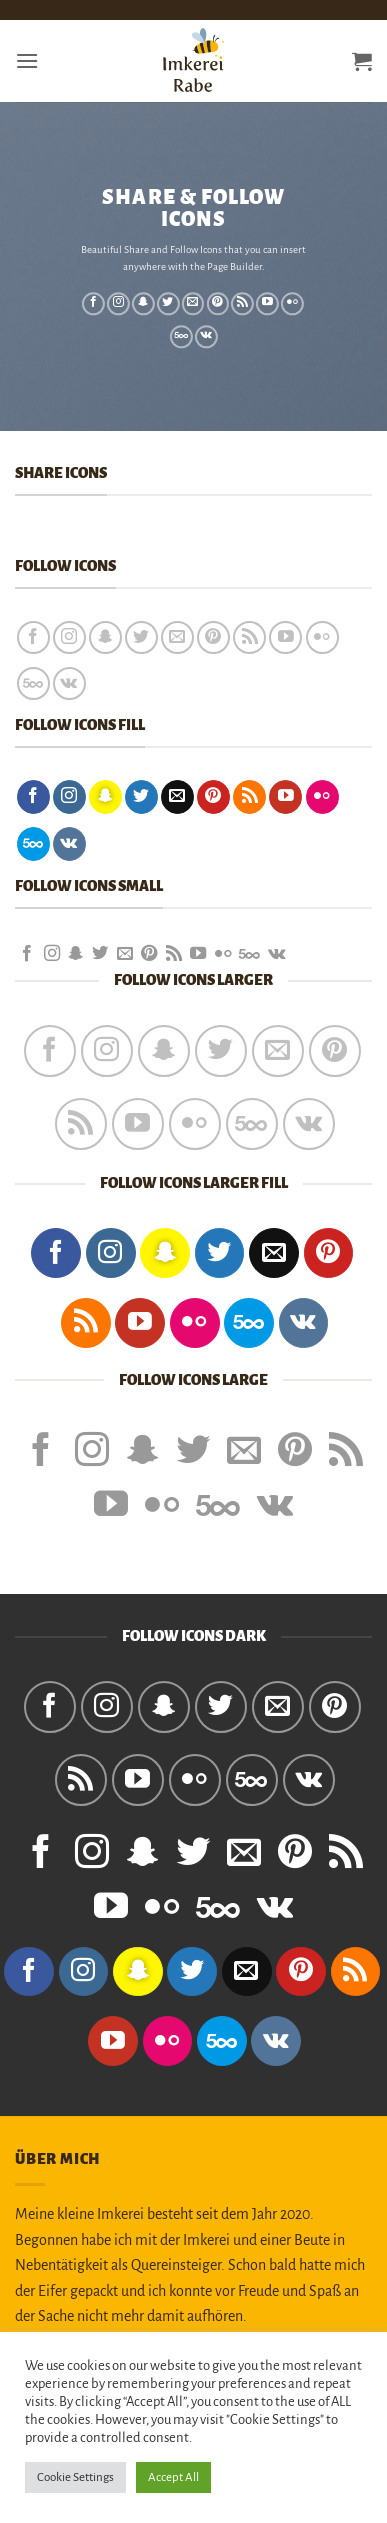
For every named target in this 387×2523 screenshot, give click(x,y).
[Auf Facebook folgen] (93, 304)
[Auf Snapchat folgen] (143, 304)
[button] (27, 60)
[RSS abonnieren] (242, 304)
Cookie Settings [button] (75, 2477)
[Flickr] (292, 304)
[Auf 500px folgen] (181, 337)
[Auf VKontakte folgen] (206, 337)
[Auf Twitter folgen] (168, 304)
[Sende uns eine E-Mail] (193, 304)
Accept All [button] (173, 2477)
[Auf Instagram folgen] (118, 304)
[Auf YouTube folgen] (267, 304)
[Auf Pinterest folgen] (217, 304)
